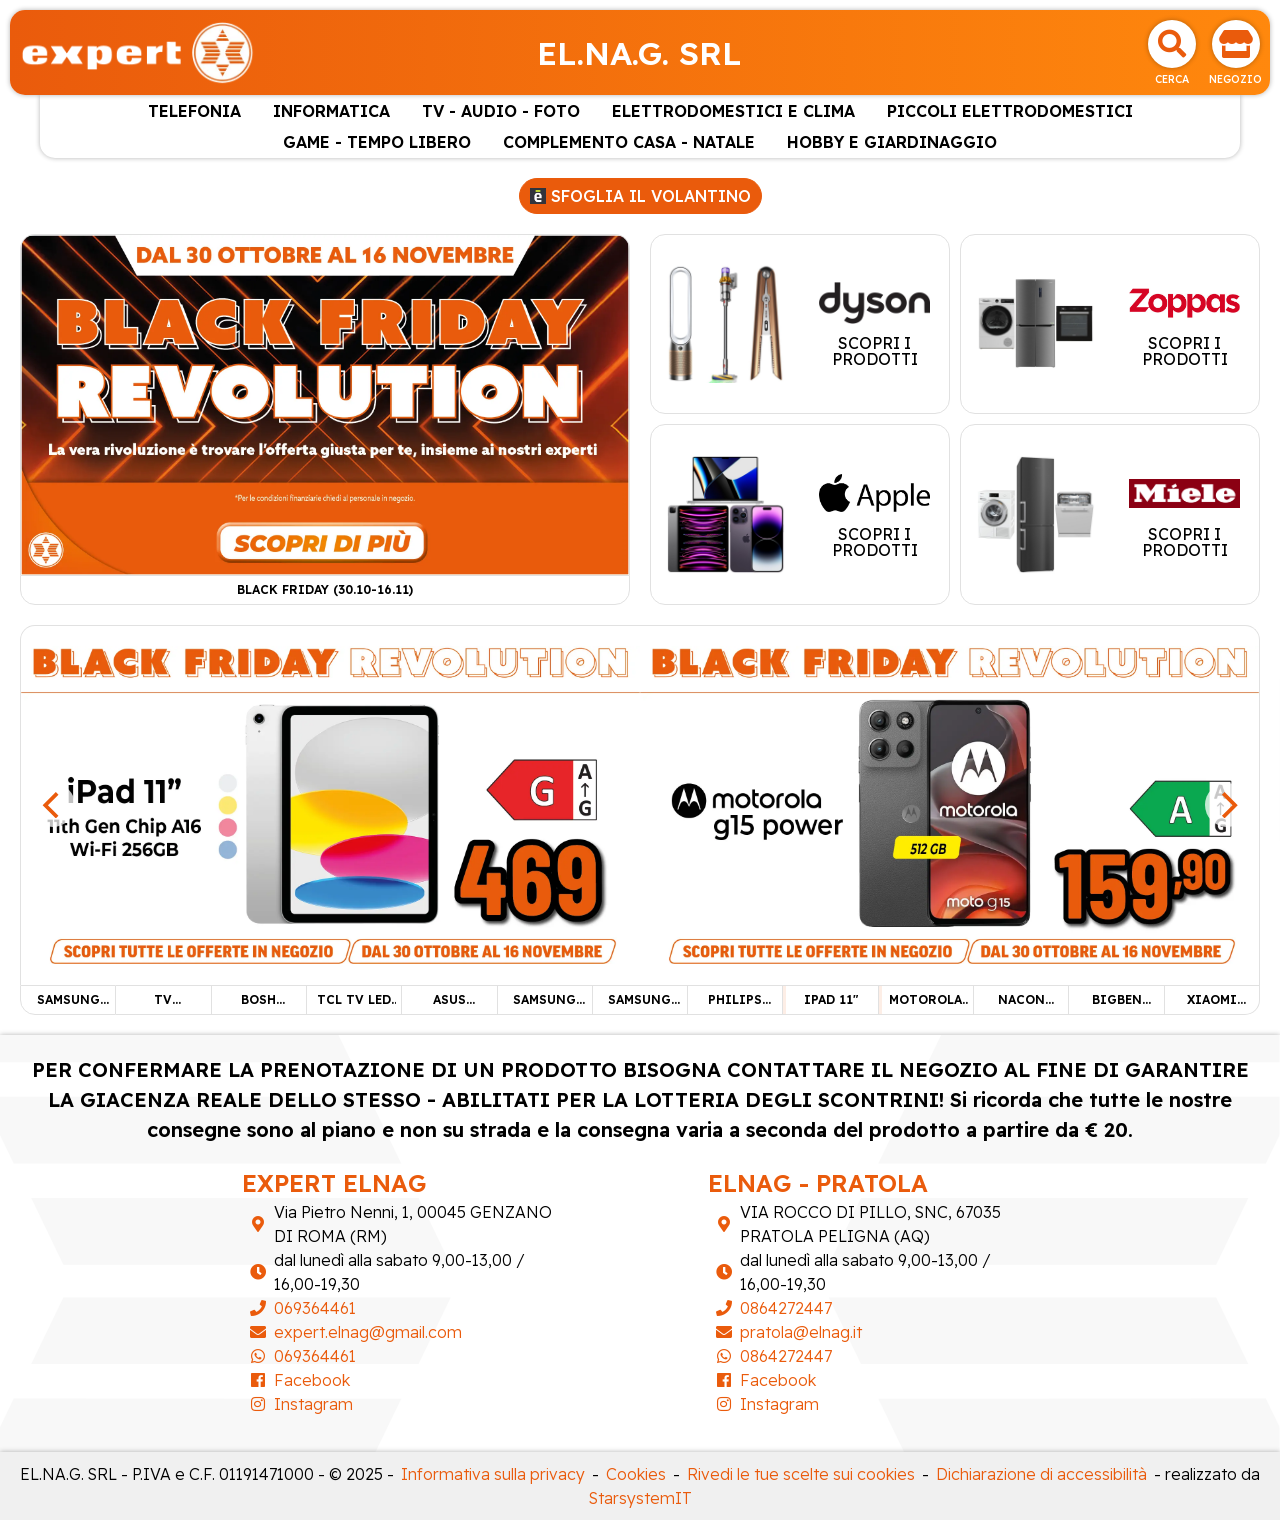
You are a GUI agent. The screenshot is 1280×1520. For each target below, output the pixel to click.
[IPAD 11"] (330, 803)
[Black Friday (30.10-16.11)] (325, 403)
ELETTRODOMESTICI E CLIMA (733, 111)
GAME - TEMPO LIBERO (377, 142)
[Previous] (53, 805)
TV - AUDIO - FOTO (501, 111)
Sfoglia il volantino (640, 196)
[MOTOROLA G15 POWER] (949, 803)
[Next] (1227, 805)
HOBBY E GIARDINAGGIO (892, 142)
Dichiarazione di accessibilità (1041, 1474)
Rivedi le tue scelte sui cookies (801, 1474)
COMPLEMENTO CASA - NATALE (629, 142)
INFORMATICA (331, 111)
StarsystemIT (640, 1498)
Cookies (636, 1474)
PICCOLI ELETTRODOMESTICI (1010, 111)
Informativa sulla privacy (493, 1474)
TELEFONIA (194, 111)
